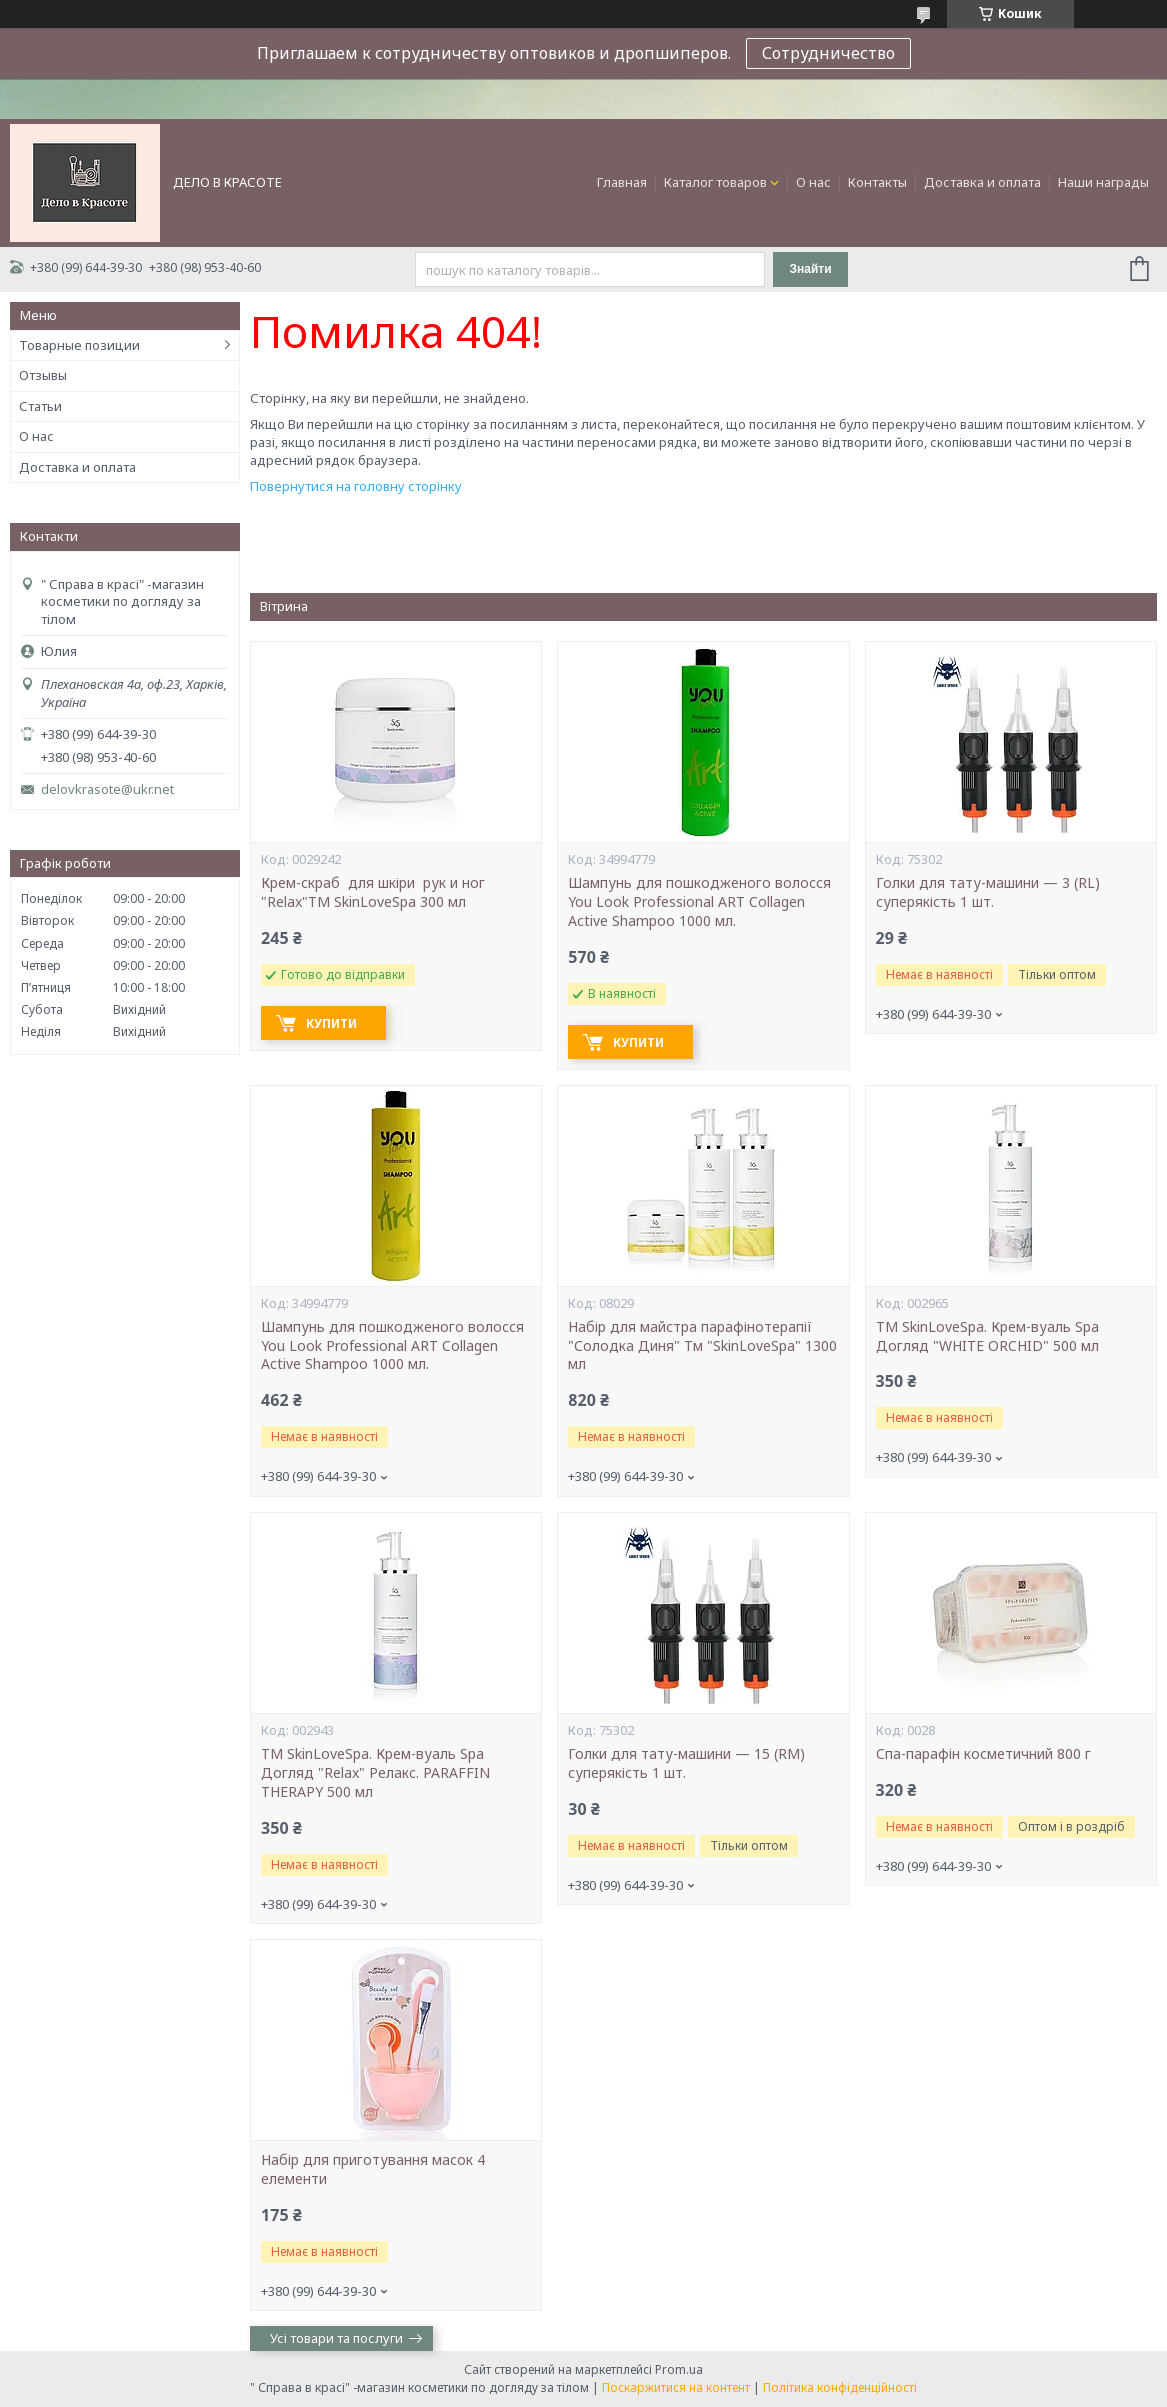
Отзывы (43, 375)
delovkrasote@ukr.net (107, 789)
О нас (813, 182)
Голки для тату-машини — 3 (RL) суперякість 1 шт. (988, 892)
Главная (622, 182)
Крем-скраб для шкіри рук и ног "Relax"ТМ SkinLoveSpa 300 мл (375, 892)
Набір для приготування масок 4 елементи (373, 2169)
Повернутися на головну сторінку (356, 486)
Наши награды (1103, 182)
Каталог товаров (715, 182)
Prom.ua (679, 2369)
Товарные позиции (79, 345)
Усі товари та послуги (336, 2338)
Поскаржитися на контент (676, 2387)
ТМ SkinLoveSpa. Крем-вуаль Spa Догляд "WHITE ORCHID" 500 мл (987, 1336)
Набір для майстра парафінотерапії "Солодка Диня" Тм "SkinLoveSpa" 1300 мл (702, 1346)
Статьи (40, 406)
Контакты (877, 182)
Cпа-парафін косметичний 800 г (983, 1754)
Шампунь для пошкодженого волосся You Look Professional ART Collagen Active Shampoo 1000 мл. (699, 902)
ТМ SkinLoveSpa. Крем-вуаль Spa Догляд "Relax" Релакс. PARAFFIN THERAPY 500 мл (375, 1773)
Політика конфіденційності (840, 2387)
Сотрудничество (828, 53)
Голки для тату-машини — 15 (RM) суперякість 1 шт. (686, 1763)
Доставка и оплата (982, 182)
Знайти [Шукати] (810, 269)
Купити (331, 1023)
